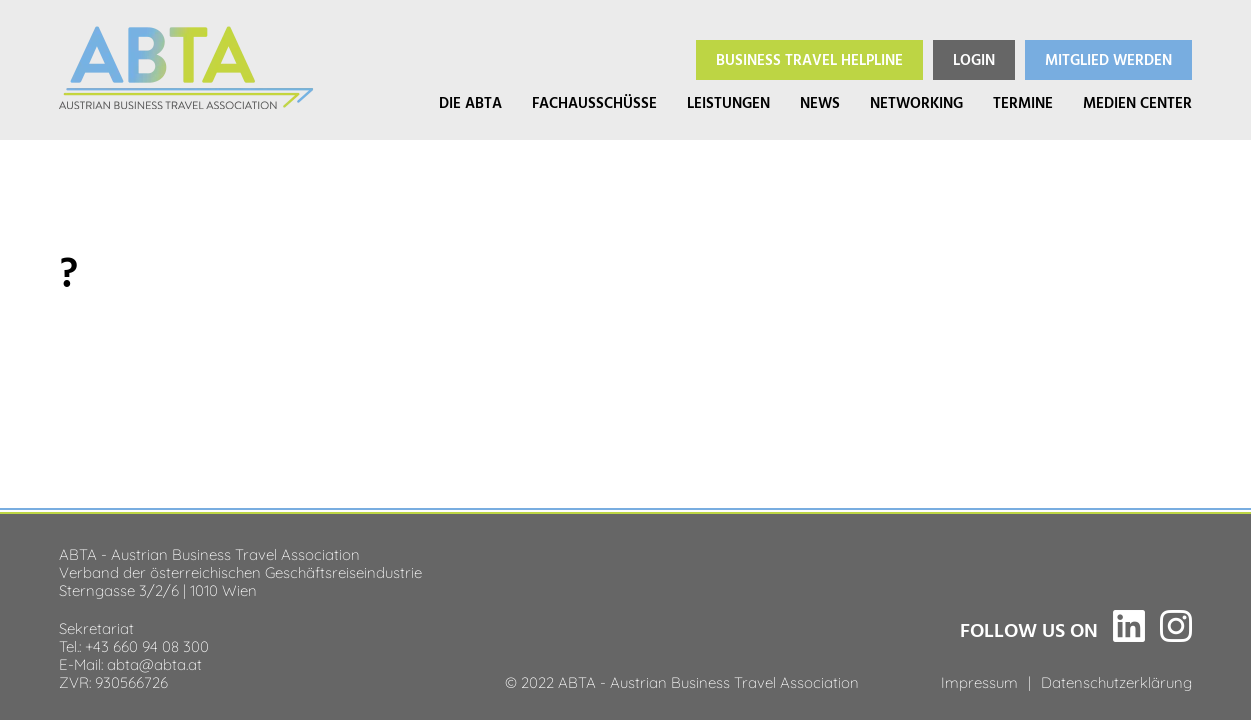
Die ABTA (470, 103)
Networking (916, 103)
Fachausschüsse (594, 103)
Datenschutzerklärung (1116, 681)
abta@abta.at (154, 663)
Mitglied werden (1108, 60)
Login (974, 60)
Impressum (979, 681)
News (820, 103)
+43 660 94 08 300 (147, 645)
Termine (1023, 103)
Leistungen (728, 103)
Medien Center (1137, 103)
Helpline (809, 60)
